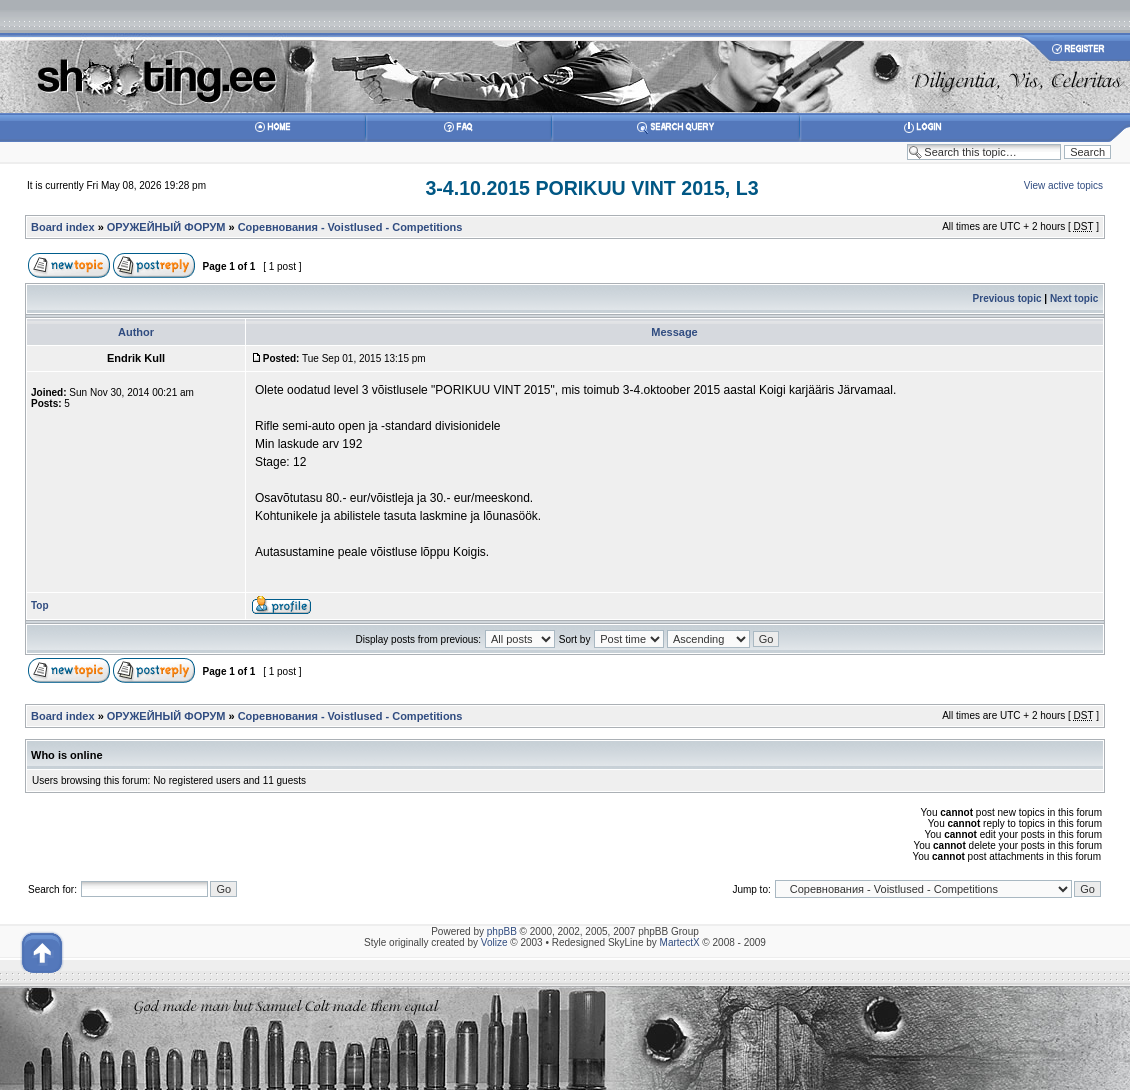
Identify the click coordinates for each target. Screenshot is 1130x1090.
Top (40, 605)
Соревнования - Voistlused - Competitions (350, 227)
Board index (63, 227)
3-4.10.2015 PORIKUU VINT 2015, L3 (591, 188)
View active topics (1063, 185)
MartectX (680, 942)
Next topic (1074, 298)
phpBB (502, 931)
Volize (494, 942)
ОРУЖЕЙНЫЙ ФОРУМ (166, 227)
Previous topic (1007, 298)
